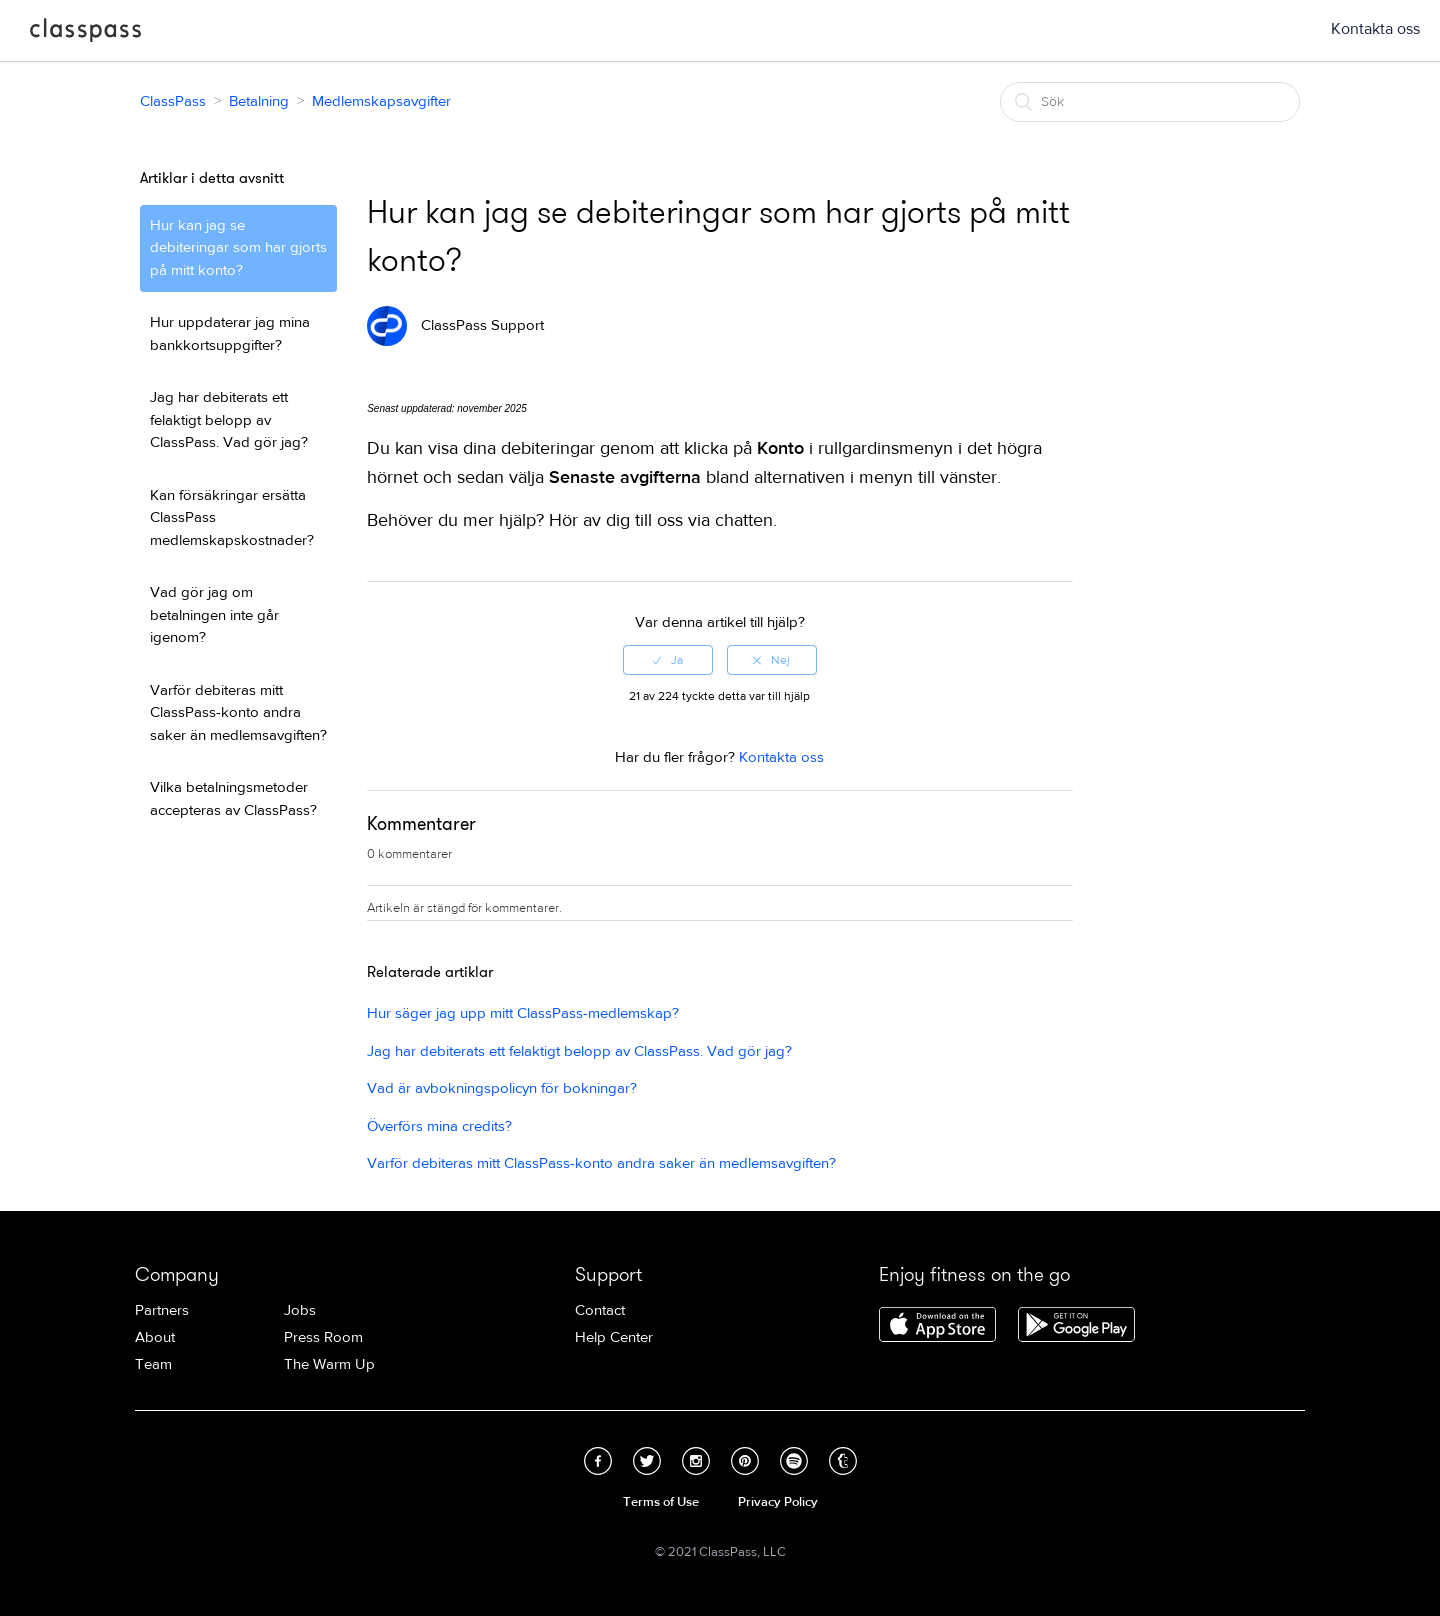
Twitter (647, 1461)
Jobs (300, 1310)
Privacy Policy (778, 1502)
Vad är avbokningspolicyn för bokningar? (502, 1088)
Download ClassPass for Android (1076, 1326)
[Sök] (1150, 102)
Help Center (614, 1337)
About (155, 1337)
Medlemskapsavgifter (381, 101)
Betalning (259, 101)
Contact (600, 1310)
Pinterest (745, 1461)
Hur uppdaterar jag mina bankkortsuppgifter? (230, 334)
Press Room (323, 1337)
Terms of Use (661, 1502)
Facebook (598, 1461)
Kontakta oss (1375, 29)
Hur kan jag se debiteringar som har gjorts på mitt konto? (238, 248)
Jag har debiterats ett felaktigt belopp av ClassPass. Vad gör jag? (229, 420)
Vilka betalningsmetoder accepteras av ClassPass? (233, 799)
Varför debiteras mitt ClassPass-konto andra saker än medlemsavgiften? (238, 713)
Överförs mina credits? (439, 1126)
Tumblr (843, 1461)
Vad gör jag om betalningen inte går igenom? (214, 615)
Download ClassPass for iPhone (937, 1326)
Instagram (696, 1461)
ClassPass (85, 34)
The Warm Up (329, 1364)
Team (153, 1364)
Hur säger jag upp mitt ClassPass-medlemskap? (523, 1013)
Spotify (794, 1461)
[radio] (668, 660)
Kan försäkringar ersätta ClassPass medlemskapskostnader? (232, 518)
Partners (162, 1310)
